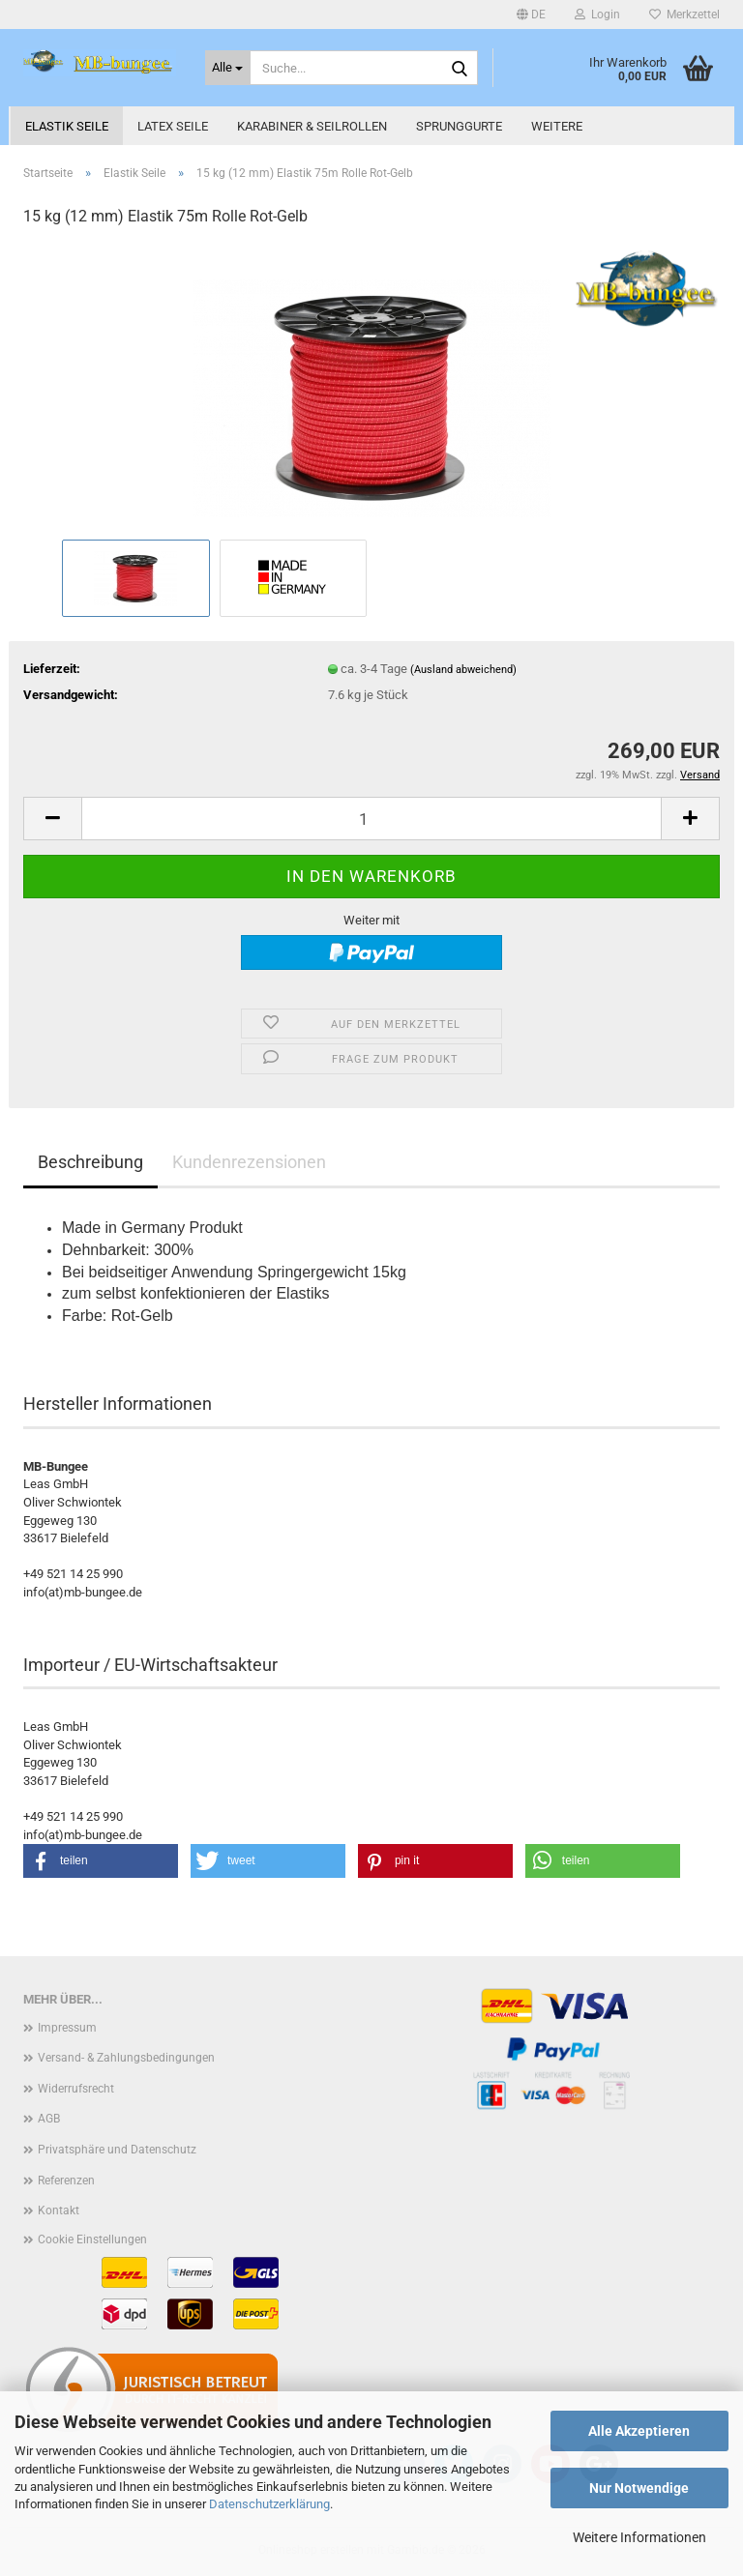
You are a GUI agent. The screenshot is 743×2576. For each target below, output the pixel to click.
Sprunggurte (459, 126)
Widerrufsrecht (76, 2088)
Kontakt (58, 2210)
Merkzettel (684, 14)
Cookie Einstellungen (92, 2239)
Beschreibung (90, 1162)
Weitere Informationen (639, 2537)
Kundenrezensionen (249, 1162)
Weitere (556, 126)
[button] (531, 14)
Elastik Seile (66, 126)
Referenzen (66, 2180)
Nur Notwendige (639, 2488)
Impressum (67, 2027)
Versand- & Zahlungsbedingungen (126, 2057)
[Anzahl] (371, 818)
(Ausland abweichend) (463, 669)
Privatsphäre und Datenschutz (117, 2149)
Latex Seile (172, 126)
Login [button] (597, 14)
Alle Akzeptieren (639, 2431)
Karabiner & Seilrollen (312, 126)
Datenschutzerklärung (269, 2504)
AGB (49, 2118)
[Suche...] (228, 67)
